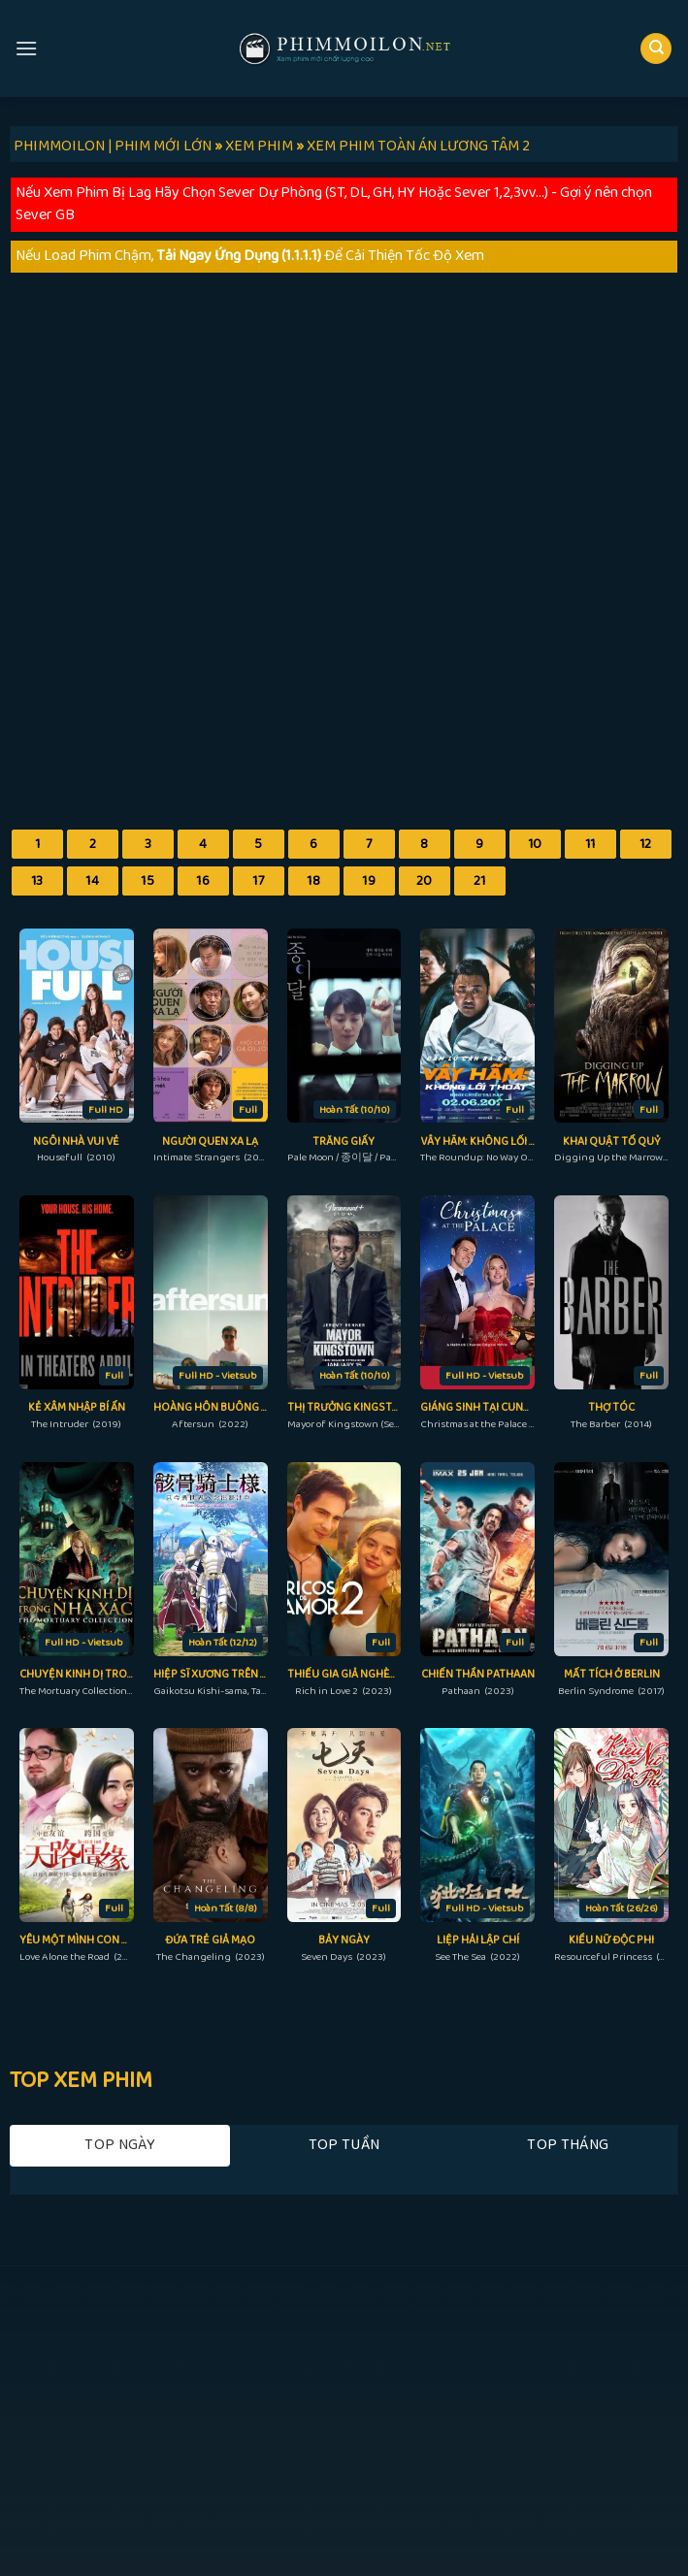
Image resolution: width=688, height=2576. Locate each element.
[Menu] (26, 48)
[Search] (656, 49)
